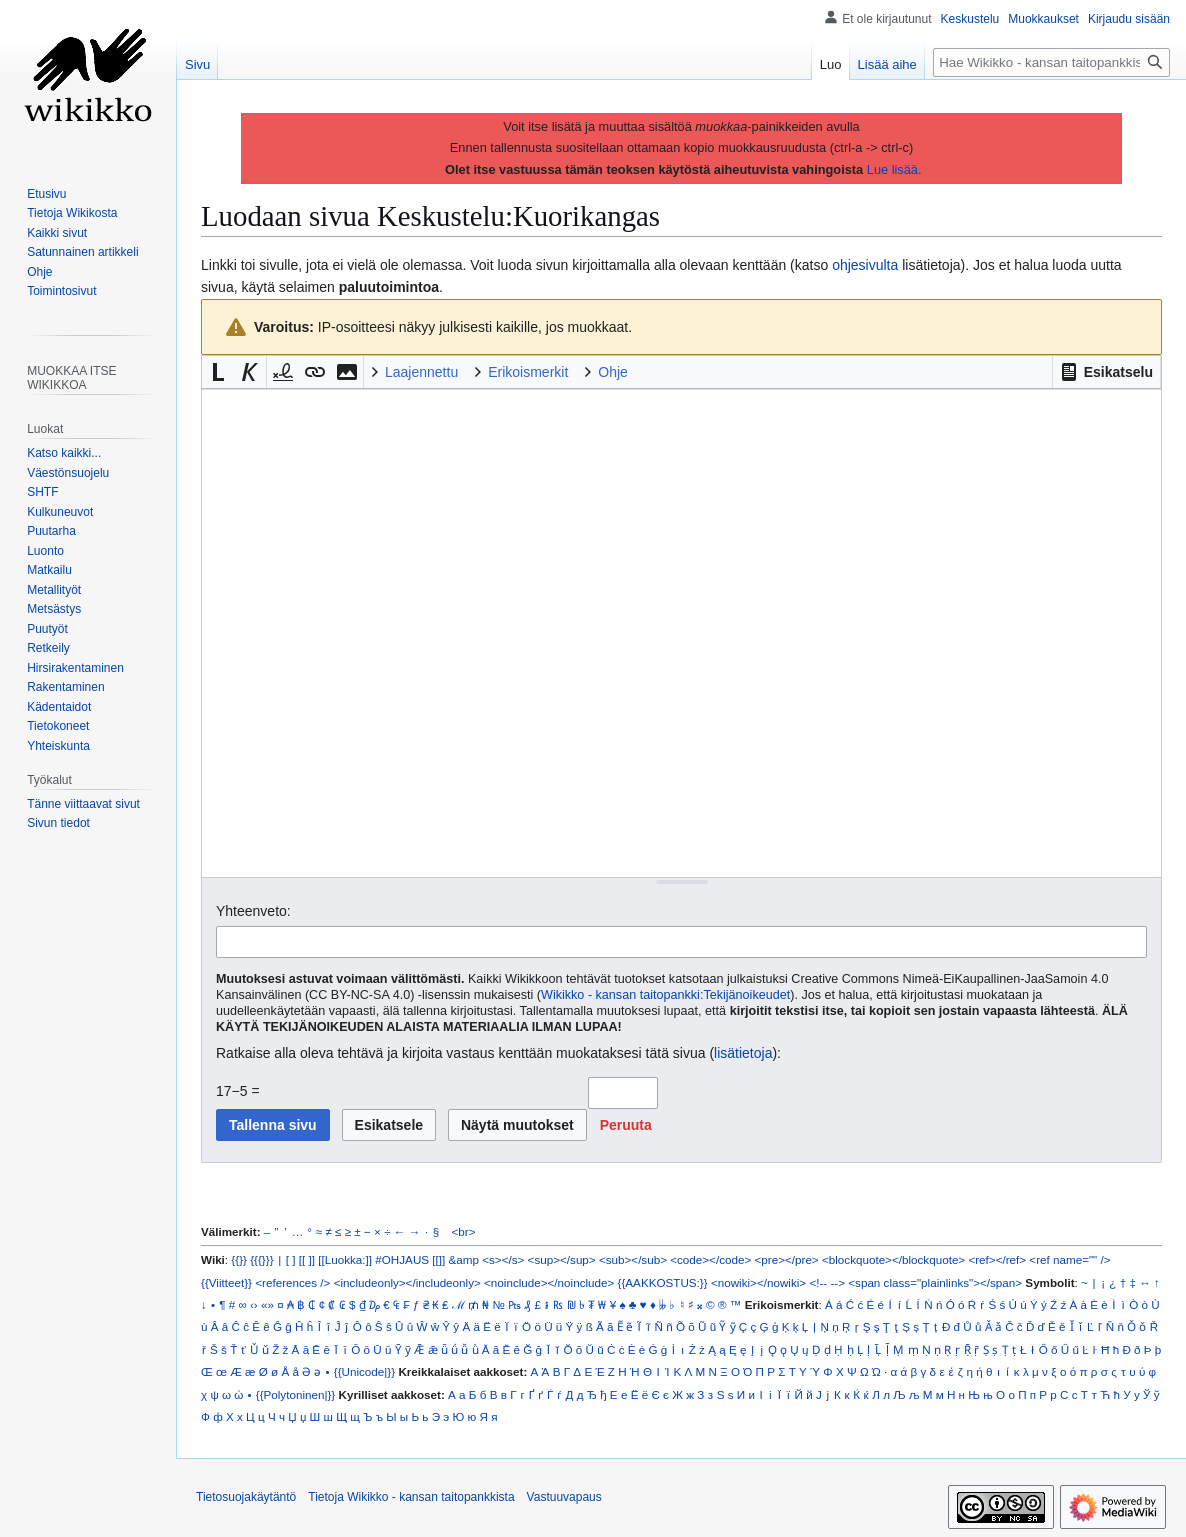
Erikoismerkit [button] (528, 372)
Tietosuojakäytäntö (246, 1497)
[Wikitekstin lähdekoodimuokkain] (681, 632)
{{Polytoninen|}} (296, 1394)
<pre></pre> (787, 1259)
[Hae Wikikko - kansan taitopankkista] (1051, 62)
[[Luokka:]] (345, 1259)
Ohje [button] (613, 372)
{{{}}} (261, 1259)
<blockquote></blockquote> (893, 1259)
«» (267, 1304)
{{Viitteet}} (226, 1282)
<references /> (292, 1282)
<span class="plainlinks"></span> (935, 1282)
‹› (254, 1304)
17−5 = (238, 1091)
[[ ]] (307, 1259)
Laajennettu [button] (421, 372)
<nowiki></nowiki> (758, 1282)
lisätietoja (743, 1053)
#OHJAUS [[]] (410, 1259)
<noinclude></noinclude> (549, 1282)
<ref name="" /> (1069, 1259)
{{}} (239, 1259)
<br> (464, 1231)
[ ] (291, 1259)
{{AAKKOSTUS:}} (663, 1282)
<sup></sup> (562, 1259)
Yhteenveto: (253, 911)
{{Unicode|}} (364, 1371)
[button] (1106, 372)
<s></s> (503, 1259)
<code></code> (710, 1259)
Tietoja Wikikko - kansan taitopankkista (411, 1497)
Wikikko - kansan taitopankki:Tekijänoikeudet (665, 995)
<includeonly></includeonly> (407, 1282)
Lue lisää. (894, 169)
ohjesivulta (865, 265)
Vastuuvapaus (564, 1497)
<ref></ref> (997, 1259)
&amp (464, 1259)
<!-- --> (827, 1282)
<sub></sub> (633, 1259)
